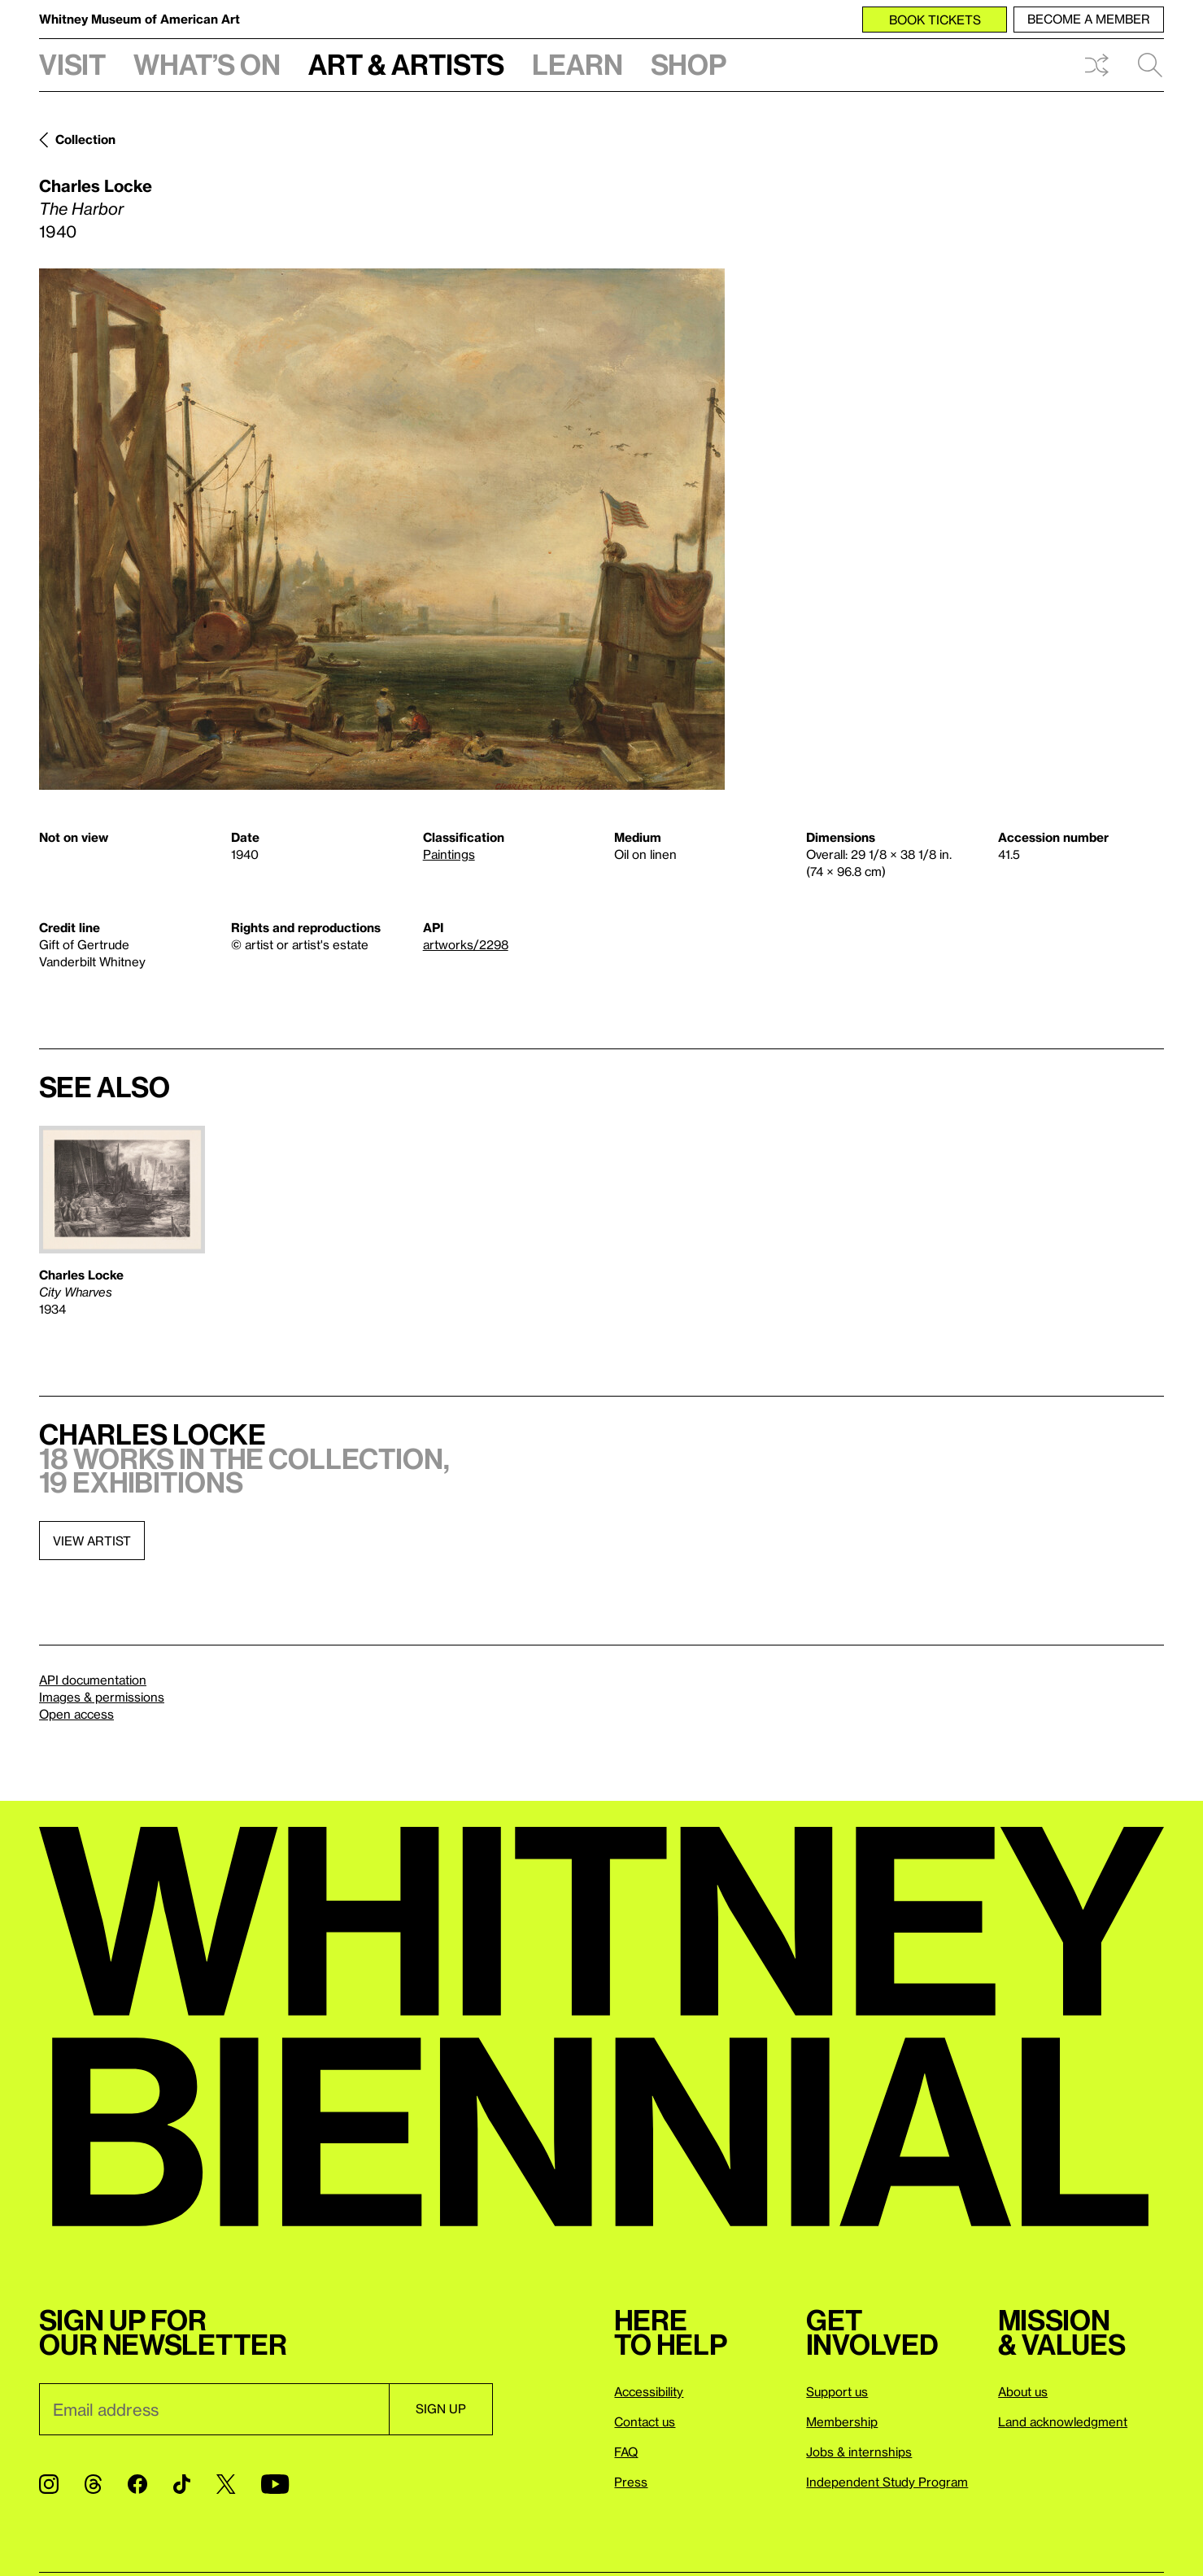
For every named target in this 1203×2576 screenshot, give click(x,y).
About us (1023, 2391)
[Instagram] (49, 2484)
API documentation (92, 1679)
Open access (76, 1713)
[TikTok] (181, 2484)
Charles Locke (95, 185)
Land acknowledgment (1062, 2421)
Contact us (644, 2421)
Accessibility (648, 2391)
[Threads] (93, 2484)
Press (630, 2481)
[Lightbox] (382, 529)
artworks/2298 (465, 944)
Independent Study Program (887, 2481)
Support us (837, 2391)
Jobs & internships (859, 2451)
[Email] (214, 2409)
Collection (85, 139)
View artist (92, 1540)
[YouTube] (275, 2484)
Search (1150, 65)
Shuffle (1096, 65)
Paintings (449, 854)
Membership (842, 2421)
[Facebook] (137, 2484)
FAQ (626, 2451)
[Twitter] (225, 2484)
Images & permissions (101, 1696)
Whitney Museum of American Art (139, 18)
